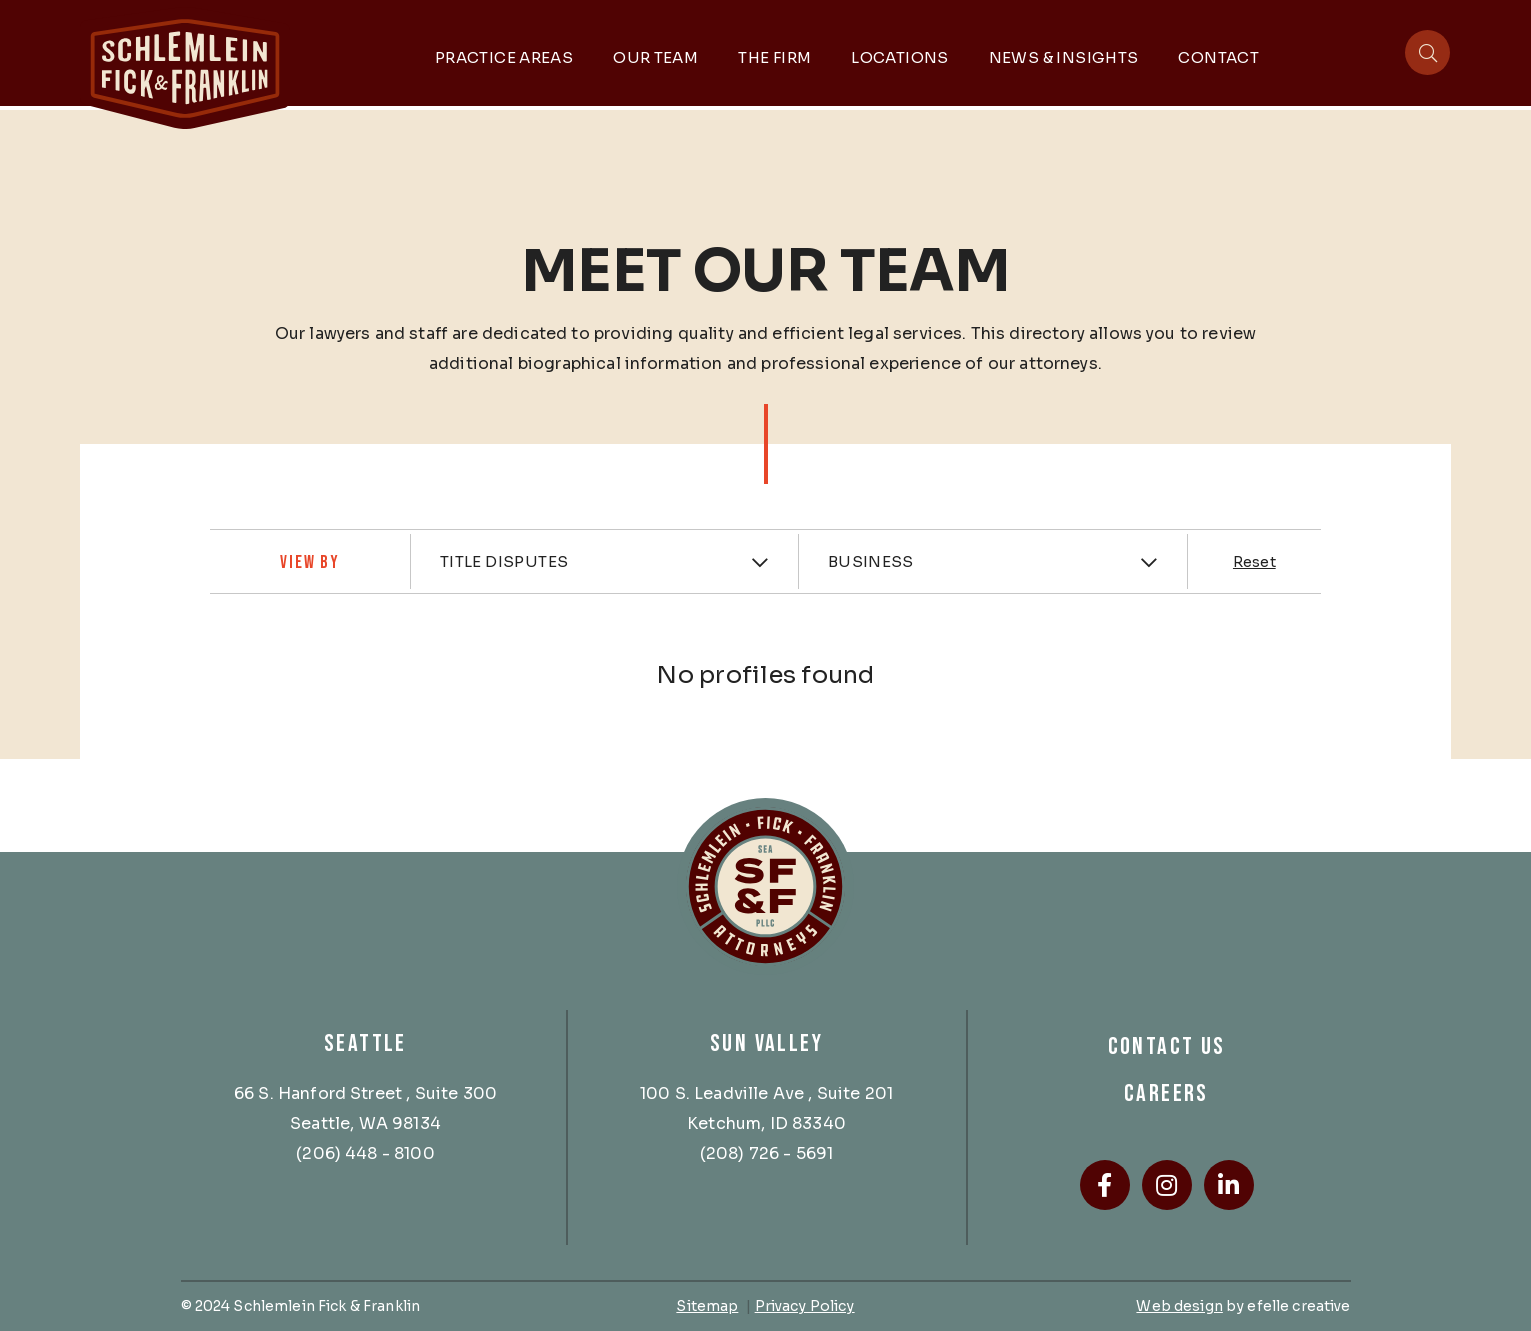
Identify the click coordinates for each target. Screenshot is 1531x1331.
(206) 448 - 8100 (365, 1152)
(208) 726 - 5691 (767, 1152)
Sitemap (707, 1305)
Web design (1179, 1305)
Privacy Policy (805, 1305)
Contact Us (1167, 1045)
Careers (1166, 1093)
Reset (1254, 562)
